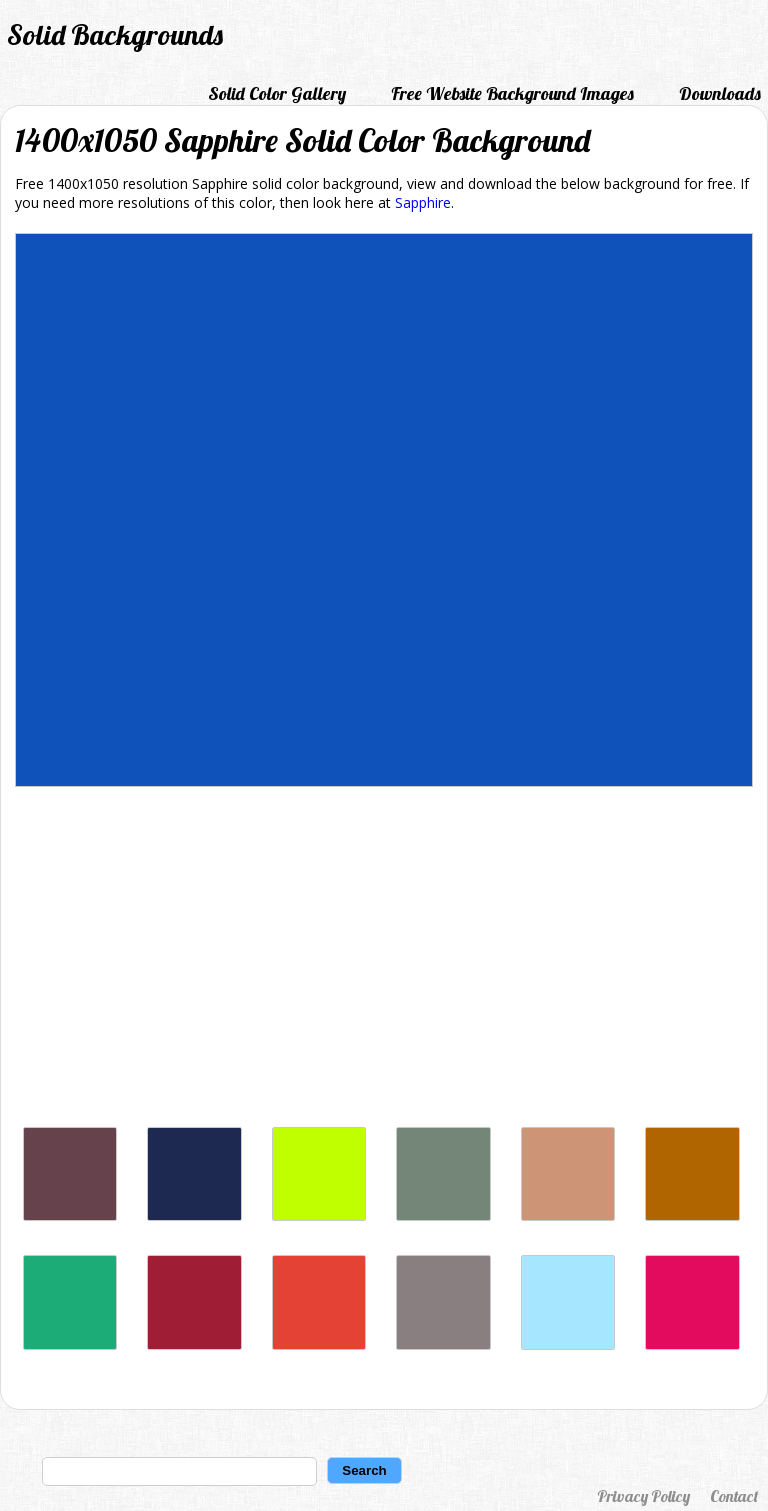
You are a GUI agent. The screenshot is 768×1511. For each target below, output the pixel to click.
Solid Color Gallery (277, 93)
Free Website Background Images (512, 93)
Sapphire (423, 202)
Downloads (720, 93)
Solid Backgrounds (115, 34)
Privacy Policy (643, 1496)
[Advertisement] (384, 962)
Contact (734, 1496)
